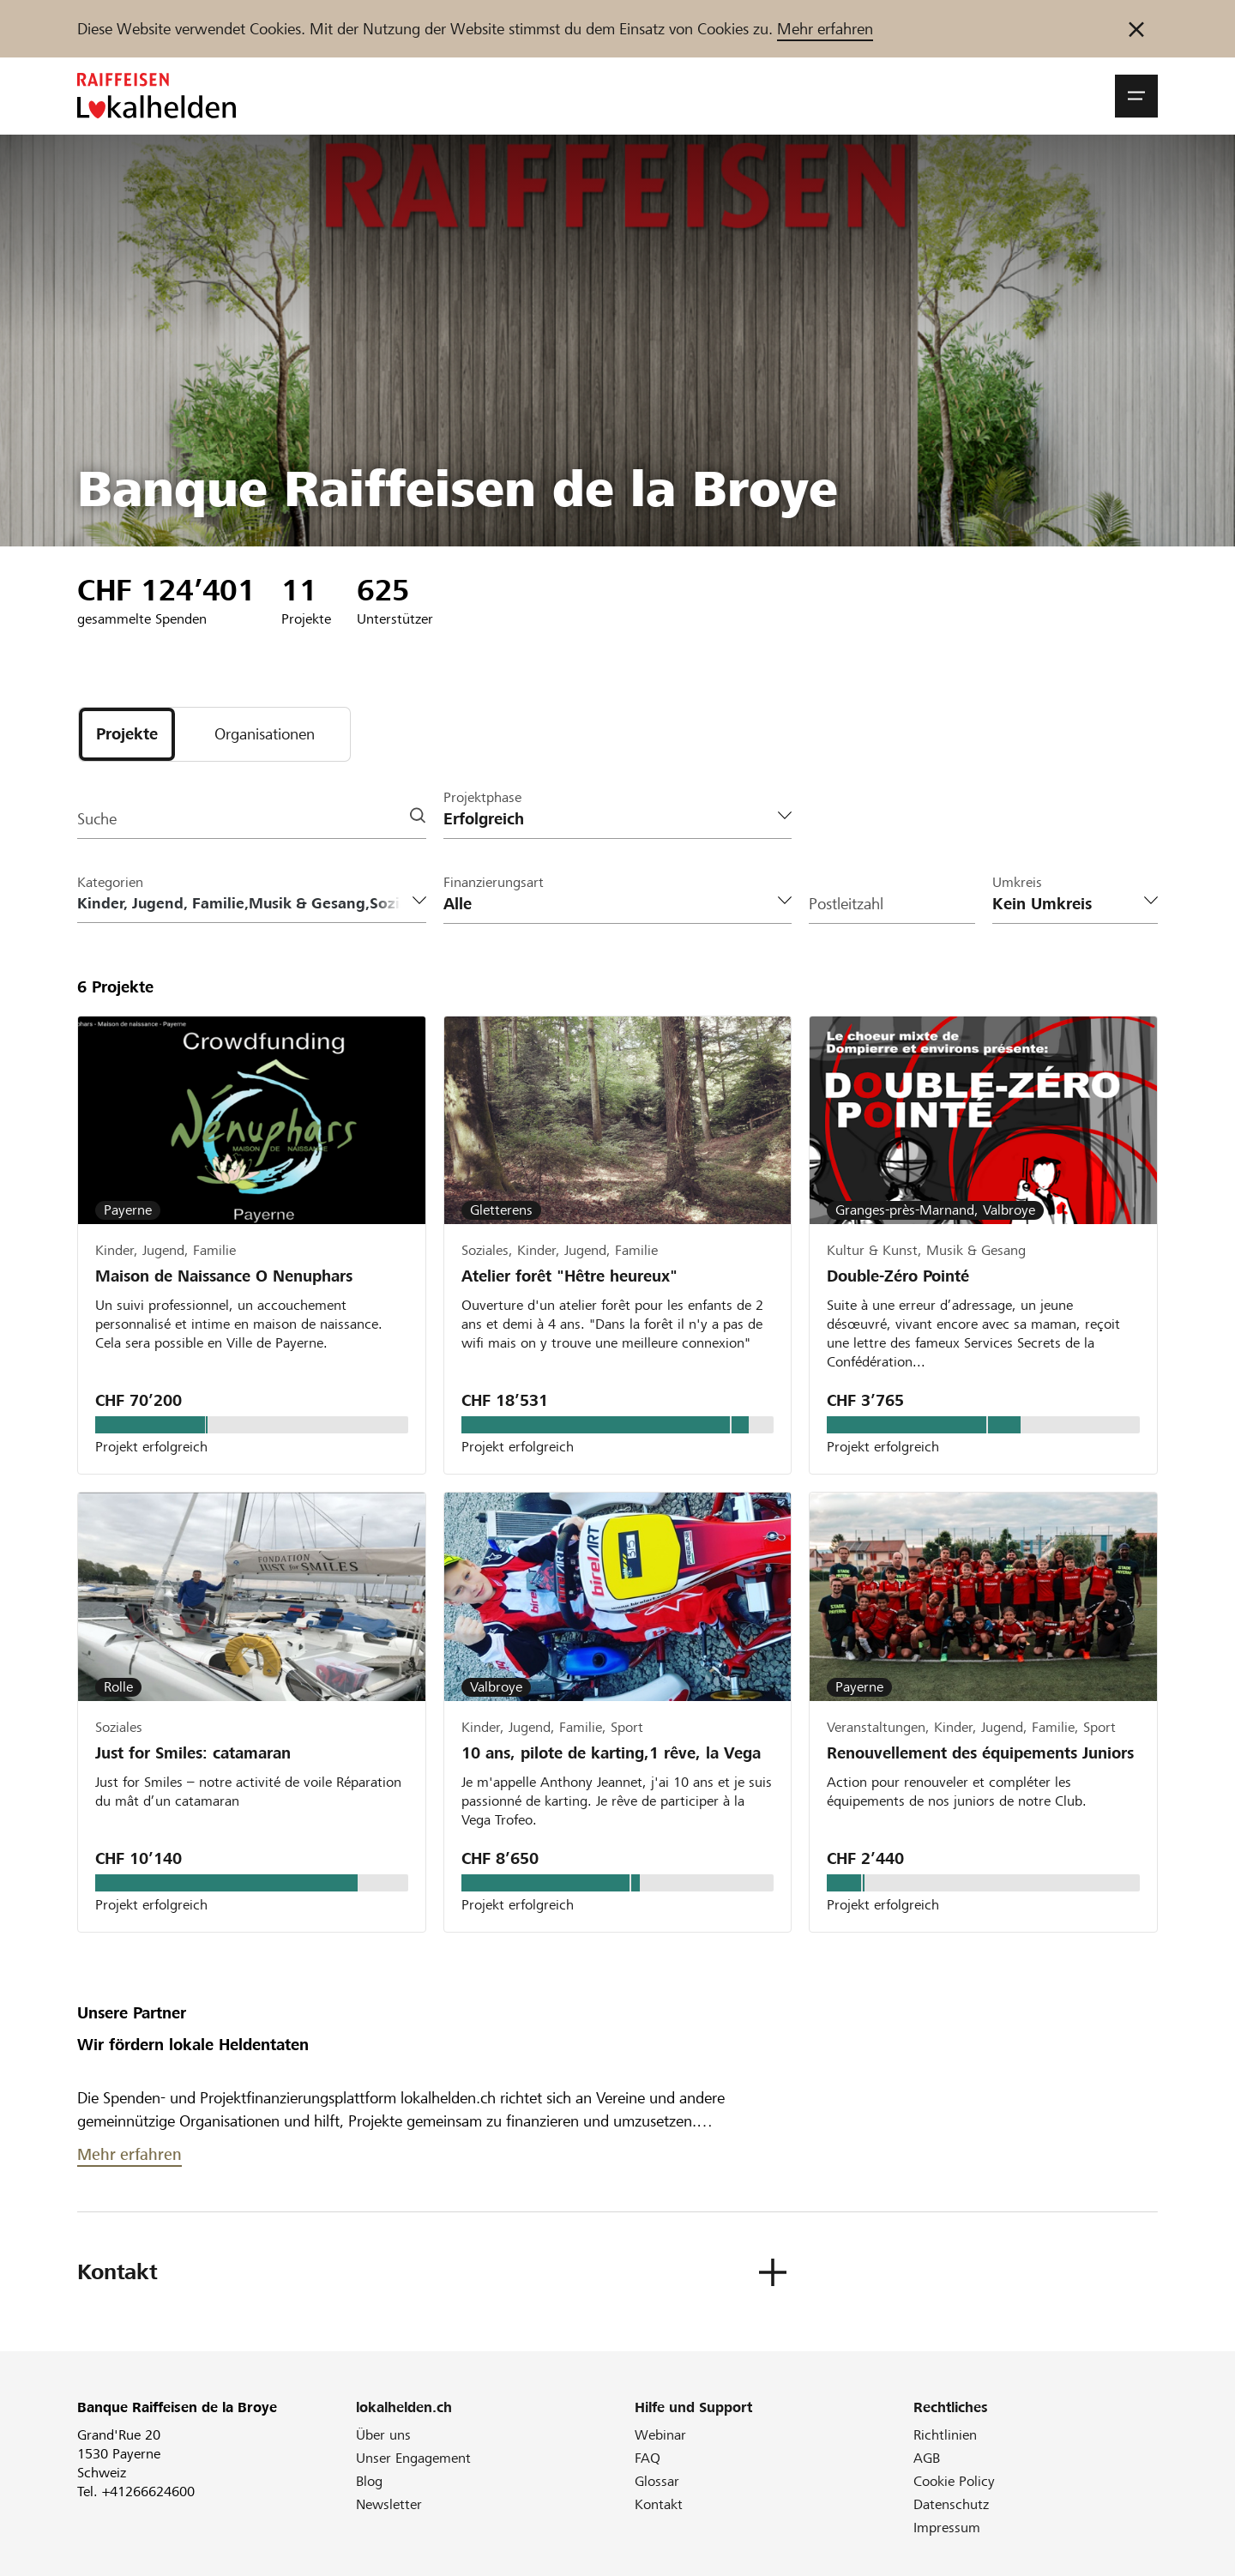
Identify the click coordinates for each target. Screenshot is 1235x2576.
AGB (926, 2458)
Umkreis (1017, 882)
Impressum (946, 2527)
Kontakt (659, 2504)
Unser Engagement (413, 2458)
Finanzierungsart (493, 882)
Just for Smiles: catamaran (193, 1753)
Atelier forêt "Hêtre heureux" (569, 1276)
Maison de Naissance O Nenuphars (223, 1276)
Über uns (383, 2435)
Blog (369, 2481)
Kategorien (110, 882)
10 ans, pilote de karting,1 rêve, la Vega (611, 1753)
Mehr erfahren (825, 29)
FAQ (647, 2458)
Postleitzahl (846, 904)
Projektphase (482, 797)
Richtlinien (945, 2435)
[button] (1136, 96)
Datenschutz (951, 2504)
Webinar (660, 2435)
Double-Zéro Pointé (898, 1276)
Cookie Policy (954, 2481)
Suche (97, 819)
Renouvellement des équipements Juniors (980, 1753)
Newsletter (389, 2504)
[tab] (127, 734)
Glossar (657, 2481)
